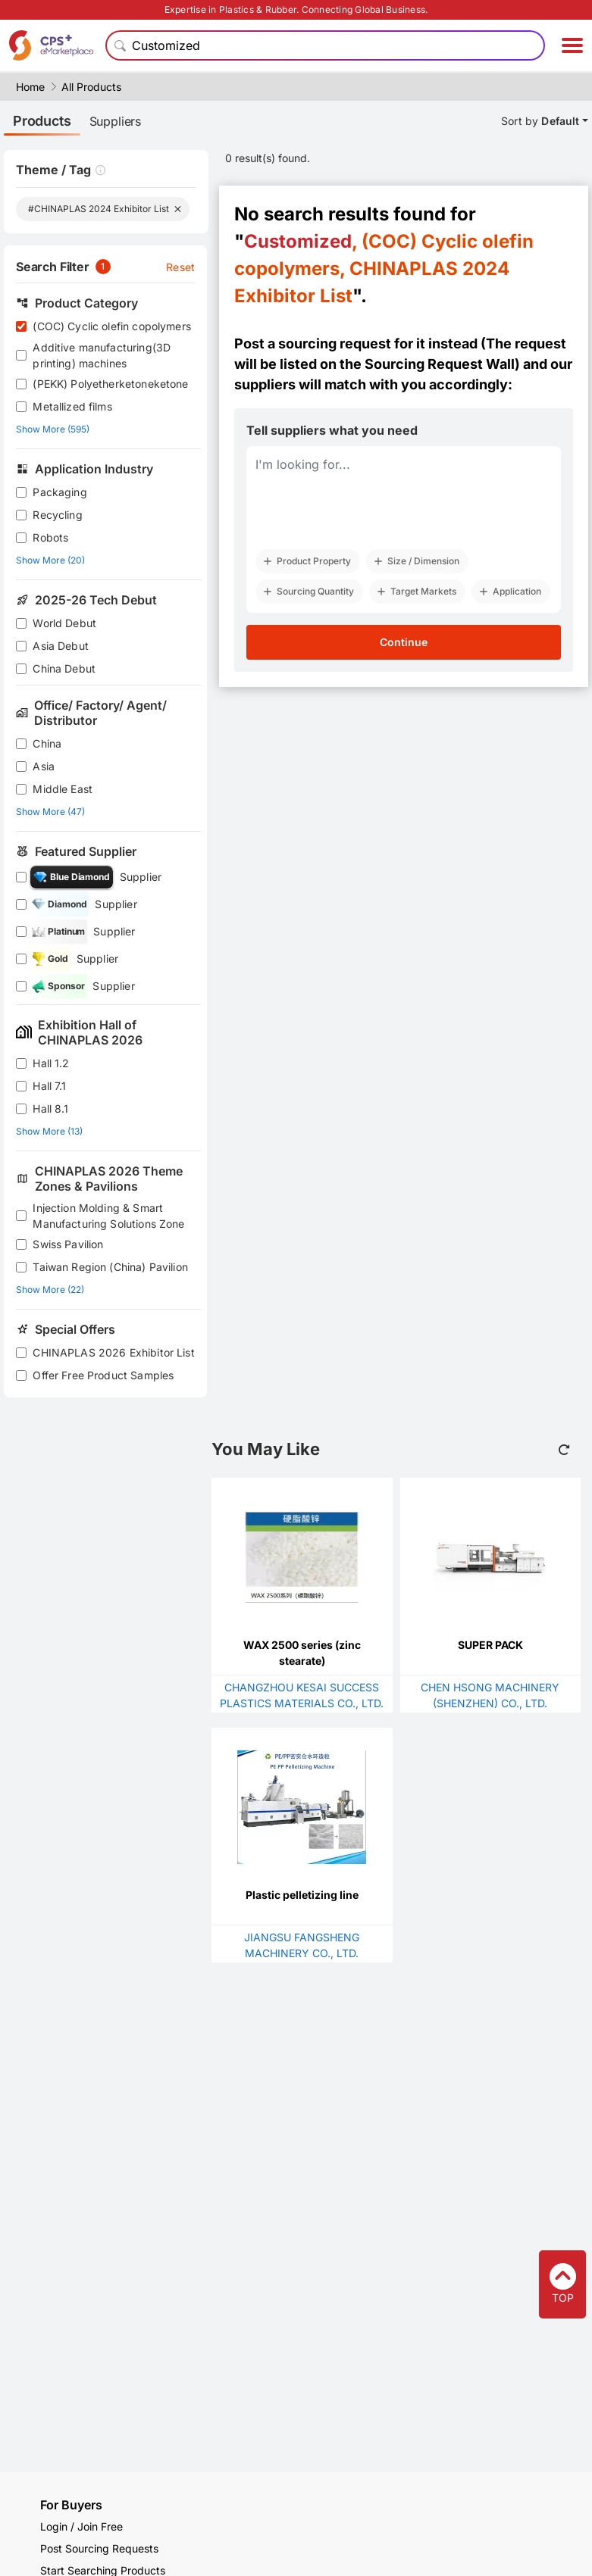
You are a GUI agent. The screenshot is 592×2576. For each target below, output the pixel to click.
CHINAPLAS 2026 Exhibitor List (113, 1352)
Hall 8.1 (50, 1108)
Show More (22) (50, 1289)
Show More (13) (49, 1131)
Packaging (59, 492)
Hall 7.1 (49, 1085)
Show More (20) (50, 560)
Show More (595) (52, 429)
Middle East (62, 788)
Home (30, 86)
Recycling (57, 514)
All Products (91, 86)
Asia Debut (61, 645)
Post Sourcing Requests (99, 2548)
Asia (44, 766)
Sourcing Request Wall (440, 364)
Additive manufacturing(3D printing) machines (102, 355)
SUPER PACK (490, 1644)
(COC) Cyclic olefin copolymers (112, 326)
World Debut (64, 623)
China (47, 743)
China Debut (64, 668)
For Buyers (71, 2504)
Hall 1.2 (51, 1063)
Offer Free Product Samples (103, 1375)
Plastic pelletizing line (302, 1894)
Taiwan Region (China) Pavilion (110, 1266)
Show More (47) (50, 811)
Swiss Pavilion (68, 1244)
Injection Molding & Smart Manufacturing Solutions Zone (108, 1215)
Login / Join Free (81, 2526)
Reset (180, 267)
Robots (50, 537)
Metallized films (72, 406)
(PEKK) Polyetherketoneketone (110, 383)
